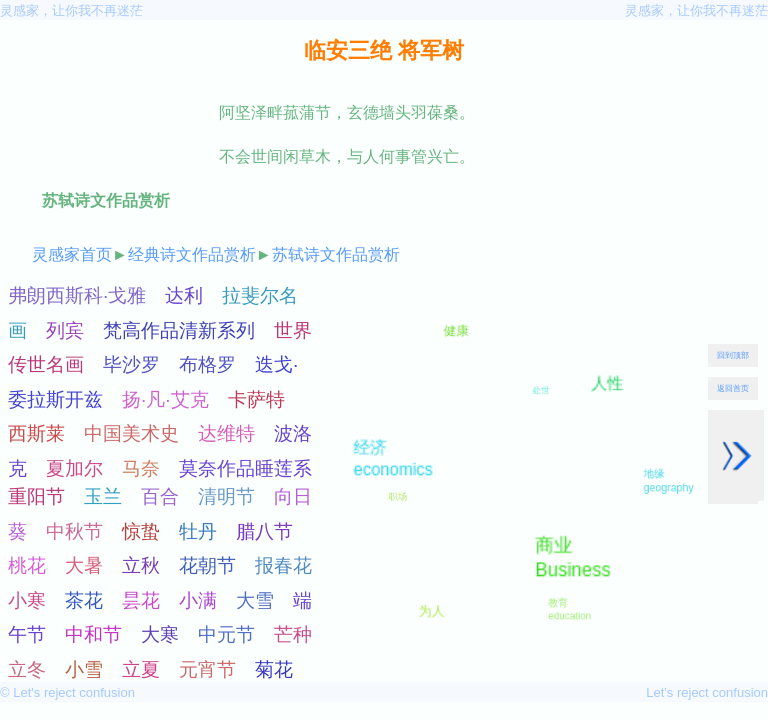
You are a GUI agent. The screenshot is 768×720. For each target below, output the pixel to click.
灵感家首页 (72, 254)
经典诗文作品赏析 (192, 254)
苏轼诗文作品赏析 (336, 254)
